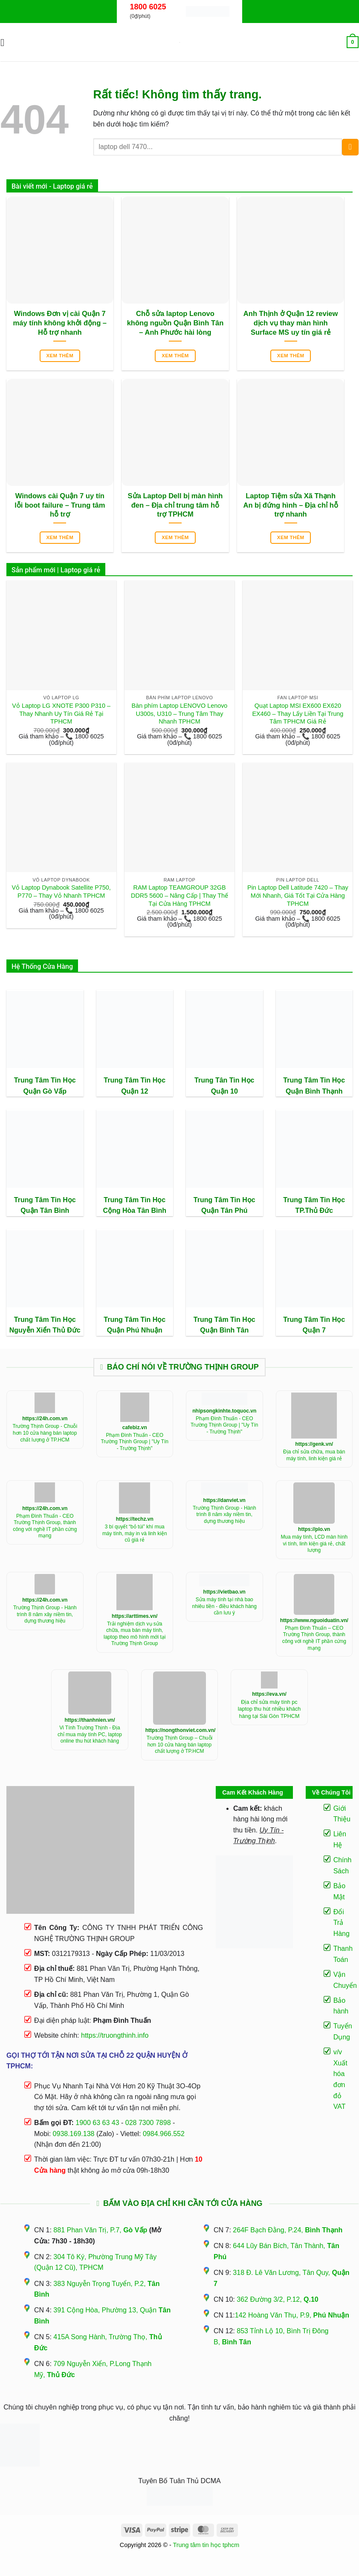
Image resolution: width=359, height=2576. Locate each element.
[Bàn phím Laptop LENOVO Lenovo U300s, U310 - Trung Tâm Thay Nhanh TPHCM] (179, 635)
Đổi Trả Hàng (341, 1922)
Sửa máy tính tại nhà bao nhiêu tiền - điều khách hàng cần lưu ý (224, 1606)
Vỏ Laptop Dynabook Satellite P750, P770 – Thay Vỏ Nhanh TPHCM (61, 891)
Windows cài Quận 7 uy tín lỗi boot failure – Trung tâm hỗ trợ (59, 505)
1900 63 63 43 (97, 2122)
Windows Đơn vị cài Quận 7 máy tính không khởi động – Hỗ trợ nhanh (60, 323)
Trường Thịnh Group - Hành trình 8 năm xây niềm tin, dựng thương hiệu (224, 1514)
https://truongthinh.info (114, 2035)
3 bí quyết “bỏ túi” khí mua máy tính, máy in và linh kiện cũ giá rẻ (134, 1533)
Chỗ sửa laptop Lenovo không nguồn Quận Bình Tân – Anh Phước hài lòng (175, 323)
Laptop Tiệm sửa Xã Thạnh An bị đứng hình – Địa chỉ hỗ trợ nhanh (290, 505)
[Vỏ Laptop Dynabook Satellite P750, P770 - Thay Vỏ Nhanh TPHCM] (61, 818)
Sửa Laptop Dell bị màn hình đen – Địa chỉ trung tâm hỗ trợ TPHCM (175, 505)
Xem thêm (60, 355)
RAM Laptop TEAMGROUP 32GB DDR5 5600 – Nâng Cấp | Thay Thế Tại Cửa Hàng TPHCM (179, 895)
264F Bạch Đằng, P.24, (287, 2230)
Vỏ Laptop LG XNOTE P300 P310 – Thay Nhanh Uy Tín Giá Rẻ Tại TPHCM (61, 713)
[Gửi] (350, 147)
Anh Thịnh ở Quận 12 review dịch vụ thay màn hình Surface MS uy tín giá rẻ (290, 323)
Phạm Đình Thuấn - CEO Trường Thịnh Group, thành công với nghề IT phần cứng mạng (45, 1526)
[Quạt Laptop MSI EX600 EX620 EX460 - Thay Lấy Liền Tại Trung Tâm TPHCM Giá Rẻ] (298, 635)
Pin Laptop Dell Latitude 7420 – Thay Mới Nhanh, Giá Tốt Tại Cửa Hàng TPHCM (297, 895)
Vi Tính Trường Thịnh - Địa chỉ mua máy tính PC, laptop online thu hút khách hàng (90, 1734)
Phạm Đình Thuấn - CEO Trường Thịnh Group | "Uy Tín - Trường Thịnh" (134, 1441)
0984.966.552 (164, 2133)
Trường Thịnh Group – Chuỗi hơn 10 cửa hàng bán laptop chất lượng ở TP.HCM (179, 1744)
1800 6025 (148, 7)
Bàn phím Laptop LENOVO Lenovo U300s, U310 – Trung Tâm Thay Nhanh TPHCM (180, 713)
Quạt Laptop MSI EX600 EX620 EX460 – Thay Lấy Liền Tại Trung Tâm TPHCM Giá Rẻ (297, 713)
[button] (5, 42)
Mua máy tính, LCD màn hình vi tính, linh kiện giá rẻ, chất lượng (314, 1543)
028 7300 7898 (148, 2122)
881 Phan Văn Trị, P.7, (100, 2230)
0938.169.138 (74, 2133)
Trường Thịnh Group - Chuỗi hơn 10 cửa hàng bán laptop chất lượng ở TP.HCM (44, 1432)
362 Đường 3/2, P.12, (277, 2299)
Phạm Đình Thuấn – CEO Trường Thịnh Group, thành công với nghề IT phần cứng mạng (314, 1638)
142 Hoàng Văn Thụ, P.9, (292, 2315)
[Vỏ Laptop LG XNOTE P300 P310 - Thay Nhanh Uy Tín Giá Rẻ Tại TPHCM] (61, 635)
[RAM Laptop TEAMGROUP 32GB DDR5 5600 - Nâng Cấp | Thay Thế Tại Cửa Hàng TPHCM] (179, 818)
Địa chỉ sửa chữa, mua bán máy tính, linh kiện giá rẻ (314, 1455)
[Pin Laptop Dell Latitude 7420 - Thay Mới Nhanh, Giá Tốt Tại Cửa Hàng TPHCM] (298, 818)
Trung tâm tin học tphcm (206, 2545)
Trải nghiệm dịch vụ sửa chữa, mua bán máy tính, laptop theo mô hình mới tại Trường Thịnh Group (134, 1634)
